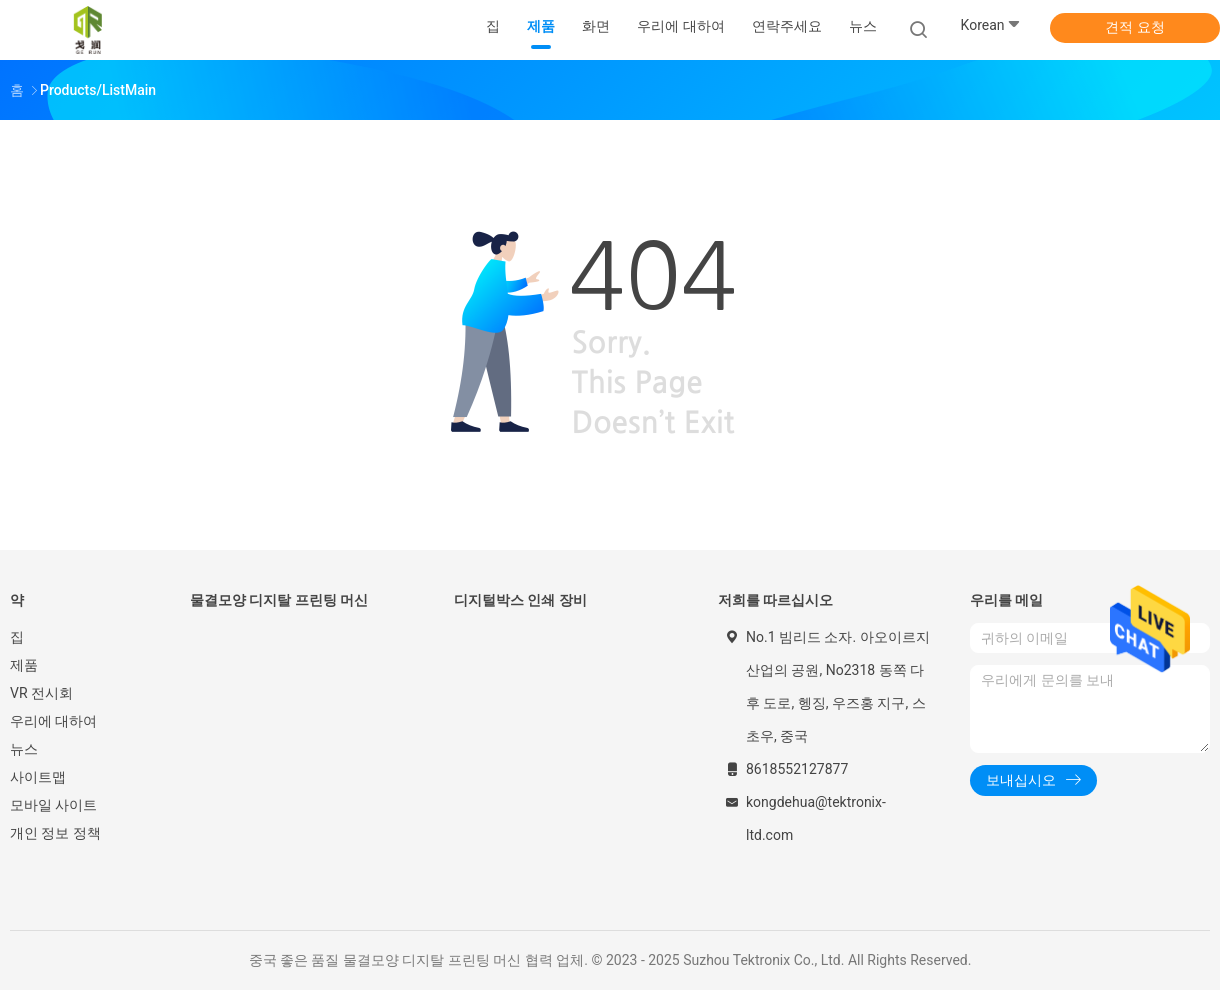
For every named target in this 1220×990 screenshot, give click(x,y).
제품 (24, 665)
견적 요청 (1134, 27)
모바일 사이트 (53, 805)
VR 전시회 (41, 693)
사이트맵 (38, 777)
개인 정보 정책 (55, 833)
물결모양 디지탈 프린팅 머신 (279, 600)
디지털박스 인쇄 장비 (520, 600)
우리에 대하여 (53, 721)
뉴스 (24, 749)
